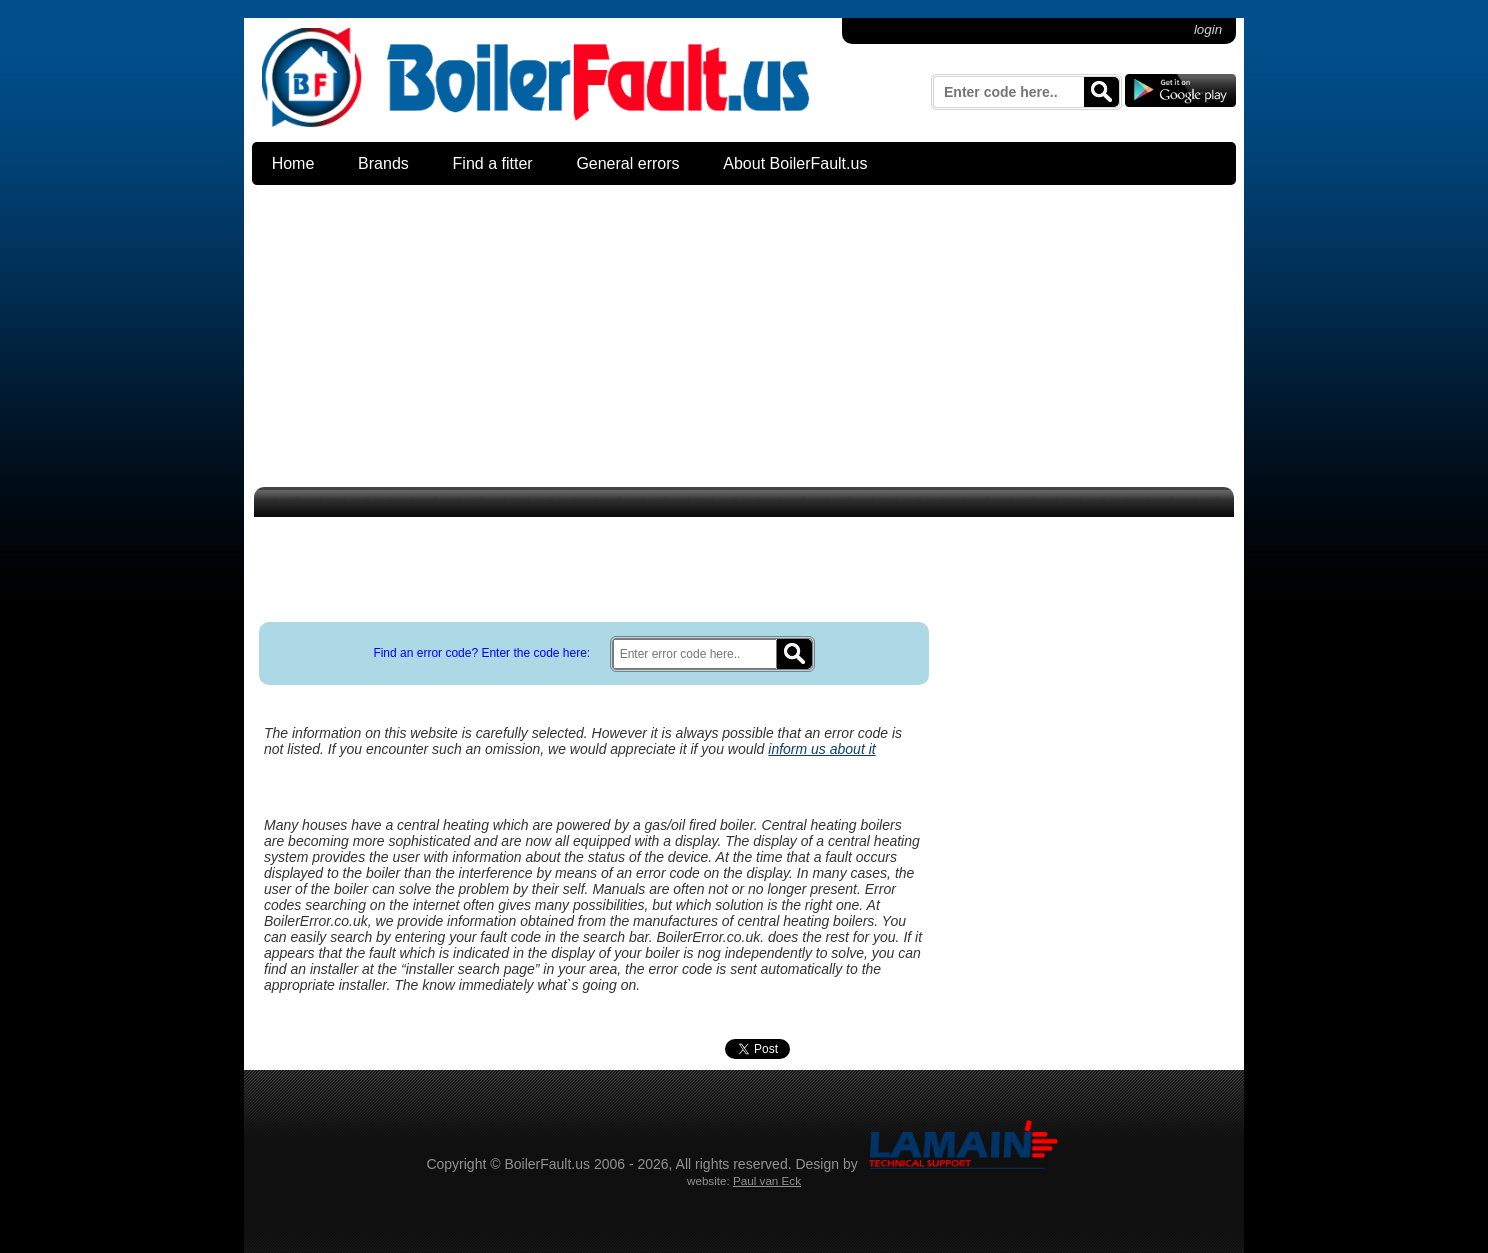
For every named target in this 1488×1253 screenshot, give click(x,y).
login (1208, 29)
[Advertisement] (744, 339)
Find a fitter (493, 163)
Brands (383, 163)
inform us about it (821, 749)
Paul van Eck (767, 1180)
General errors (627, 163)
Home (293, 163)
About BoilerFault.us (795, 163)
